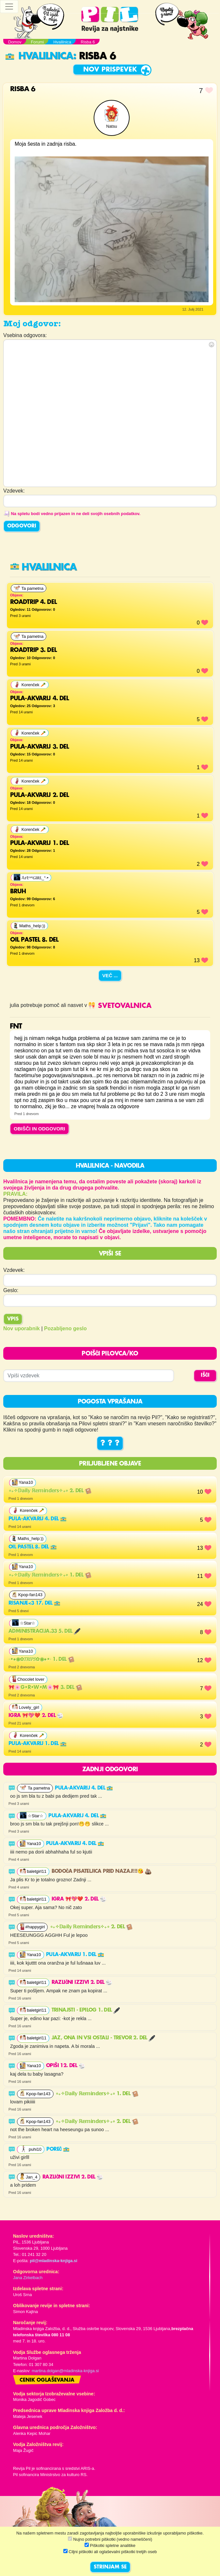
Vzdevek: (14, 1270)
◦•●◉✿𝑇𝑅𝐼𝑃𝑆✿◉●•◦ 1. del (41, 1659)
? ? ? (110, 1443)
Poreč (57, 2149)
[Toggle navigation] (9, 6)
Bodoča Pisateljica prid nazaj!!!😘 (102, 1871)
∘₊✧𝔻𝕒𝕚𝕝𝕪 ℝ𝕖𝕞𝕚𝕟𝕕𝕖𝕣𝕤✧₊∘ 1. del (49, 1575)
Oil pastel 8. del (32, 1547)
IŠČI (205, 1375)
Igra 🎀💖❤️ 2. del (35, 1715)
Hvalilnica (39, 56)
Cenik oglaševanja (47, 2380)
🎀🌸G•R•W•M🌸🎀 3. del (45, 1687)
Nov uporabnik (21, 1328)
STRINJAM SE (110, 2567)
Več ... (110, 975)
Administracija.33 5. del (44, 1631)
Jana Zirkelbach (27, 2277)
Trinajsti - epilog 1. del (86, 2010)
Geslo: (10, 1290)
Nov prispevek (110, 69)
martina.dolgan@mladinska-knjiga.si (65, 2370)
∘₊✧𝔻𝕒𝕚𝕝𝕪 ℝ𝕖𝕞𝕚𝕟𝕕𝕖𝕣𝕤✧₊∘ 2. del (49, 1491)
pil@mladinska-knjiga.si (53, 2260)
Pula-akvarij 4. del (37, 1519)
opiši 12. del (65, 2065)
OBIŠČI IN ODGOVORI (39, 1128)
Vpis (13, 1319)
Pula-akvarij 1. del (37, 1743)
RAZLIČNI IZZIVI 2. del (82, 1982)
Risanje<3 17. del (34, 1603)
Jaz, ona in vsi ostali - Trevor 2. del (103, 2038)
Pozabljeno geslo (65, 1328)
